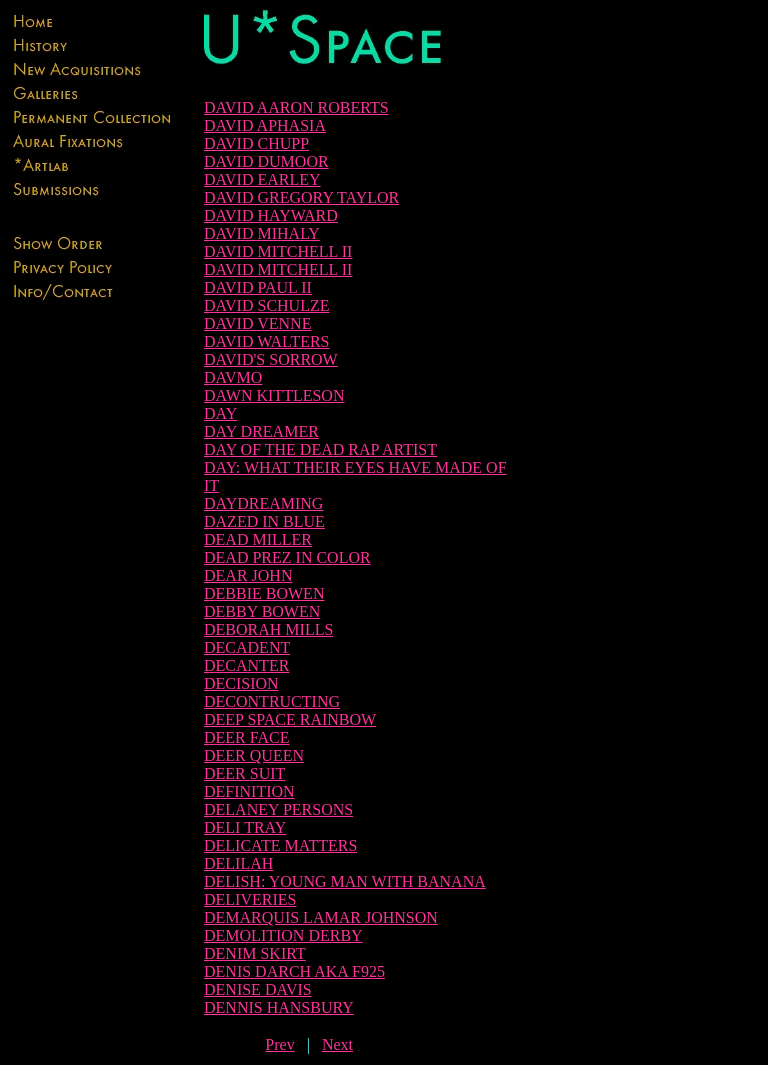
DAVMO (233, 377)
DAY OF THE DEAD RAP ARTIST (320, 449)
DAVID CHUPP (256, 143)
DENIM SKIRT (255, 953)
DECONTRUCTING (272, 701)
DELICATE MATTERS (280, 845)
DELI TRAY (245, 827)
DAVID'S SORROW (271, 359)
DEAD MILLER (258, 539)
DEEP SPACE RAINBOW (290, 719)
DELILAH (238, 863)
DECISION (241, 683)
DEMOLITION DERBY (283, 935)
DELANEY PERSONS (278, 809)
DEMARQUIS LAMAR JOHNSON (321, 917)
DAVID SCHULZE (266, 305)
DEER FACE (246, 737)
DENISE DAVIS (258, 989)
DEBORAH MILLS (268, 629)
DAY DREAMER (261, 431)
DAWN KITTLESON (274, 395)
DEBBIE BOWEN (264, 593)
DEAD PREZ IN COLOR (287, 557)
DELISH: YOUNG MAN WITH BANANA (345, 881)
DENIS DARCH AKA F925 (294, 971)
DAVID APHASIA (265, 125)
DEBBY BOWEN (262, 611)
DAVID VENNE (257, 323)
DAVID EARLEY (262, 179)
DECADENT (247, 647)
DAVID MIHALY (262, 233)
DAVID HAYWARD (271, 215)
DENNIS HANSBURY (279, 1007)
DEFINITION (249, 791)
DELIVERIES (250, 899)
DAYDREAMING (263, 503)
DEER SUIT (244, 773)
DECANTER (246, 665)
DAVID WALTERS (267, 341)
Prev (279, 1044)
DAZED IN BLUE (264, 521)
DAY (220, 413)
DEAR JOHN (248, 575)
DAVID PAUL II (258, 287)
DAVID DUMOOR (266, 161)
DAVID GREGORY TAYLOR (301, 197)
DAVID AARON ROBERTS (296, 107)
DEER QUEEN (254, 755)
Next (337, 1044)
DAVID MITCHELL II (278, 251)
